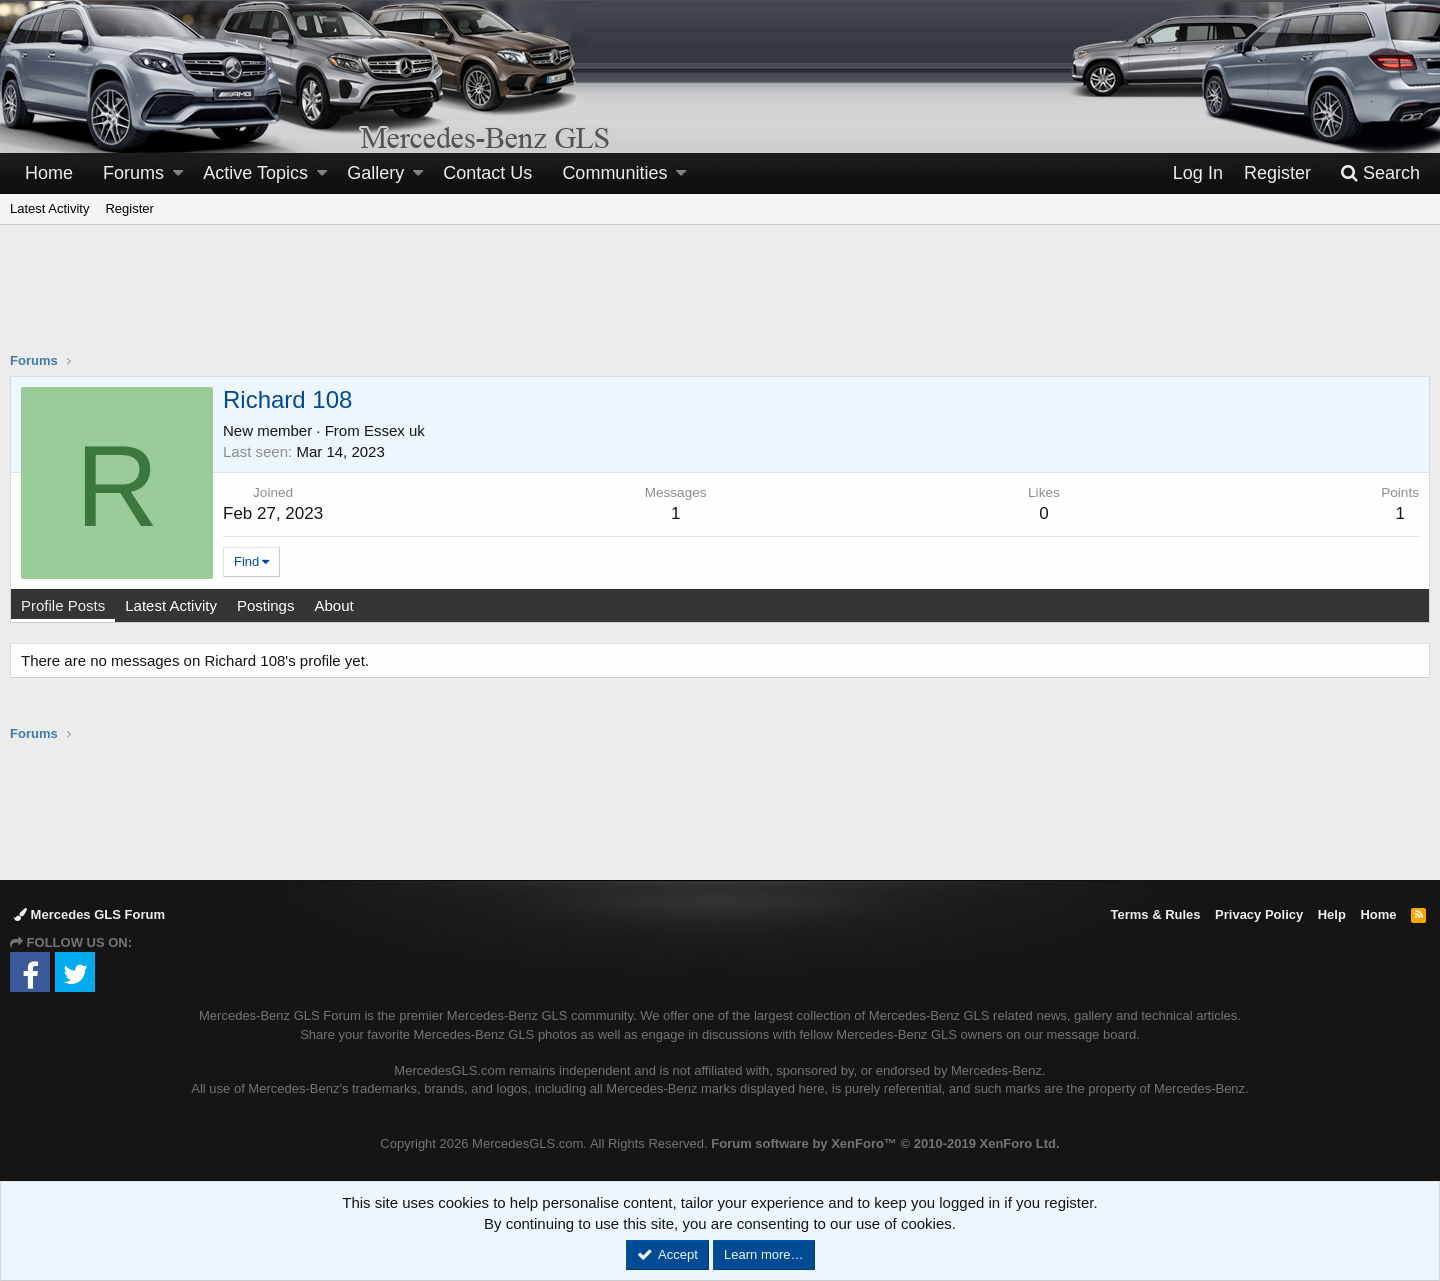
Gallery (375, 173)
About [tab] (333, 605)
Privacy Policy (1259, 914)
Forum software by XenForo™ (885, 1143)
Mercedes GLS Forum (89, 914)
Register (129, 208)
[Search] (1380, 173)
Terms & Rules (1155, 914)
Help (1332, 914)
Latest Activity (49, 208)
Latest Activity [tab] (171, 605)
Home (49, 173)
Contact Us (487, 173)
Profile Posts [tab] (63, 605)
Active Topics (255, 173)
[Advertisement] (720, 301)
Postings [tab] (266, 605)
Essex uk (394, 430)
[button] (178, 173)
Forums (133, 173)
